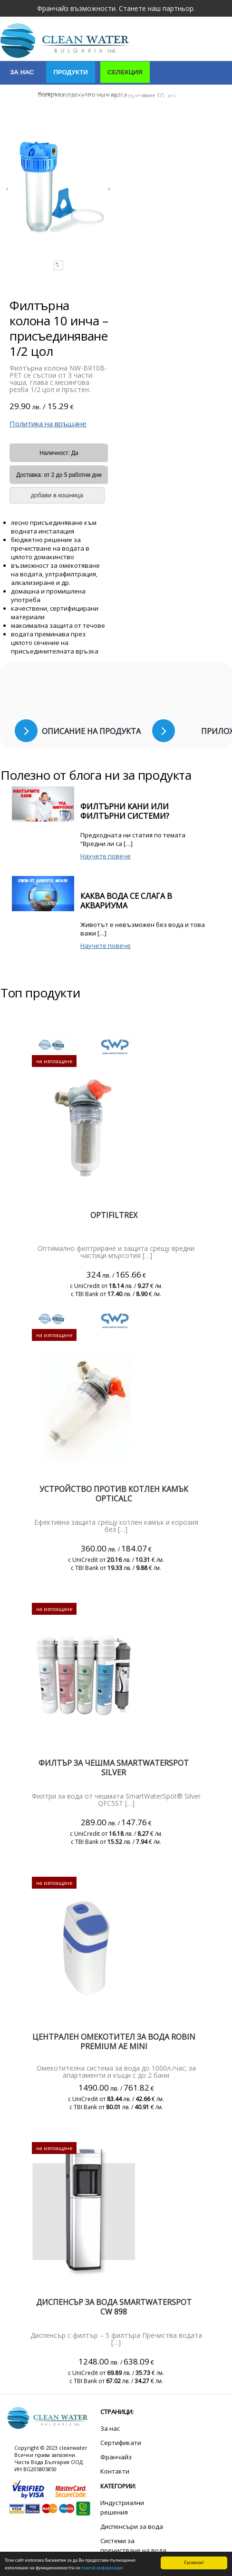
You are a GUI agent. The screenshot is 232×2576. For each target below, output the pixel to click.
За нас (22, 72)
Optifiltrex (113, 1215)
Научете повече (105, 856)
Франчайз (116, 2457)
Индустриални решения (53, 96)
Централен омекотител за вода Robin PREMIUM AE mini (113, 2042)
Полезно (79, 120)
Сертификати (185, 96)
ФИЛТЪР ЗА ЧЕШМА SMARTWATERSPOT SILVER (114, 1768)
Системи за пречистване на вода (133, 2545)
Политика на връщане (48, 423)
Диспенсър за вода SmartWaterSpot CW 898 (114, 2307)
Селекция (125, 72)
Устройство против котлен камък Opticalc (113, 1494)
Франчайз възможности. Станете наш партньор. (116, 8)
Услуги (129, 96)
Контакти (27, 120)
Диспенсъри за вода (131, 2526)
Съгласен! (194, 2562)
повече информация (102, 2568)
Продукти (70, 72)
